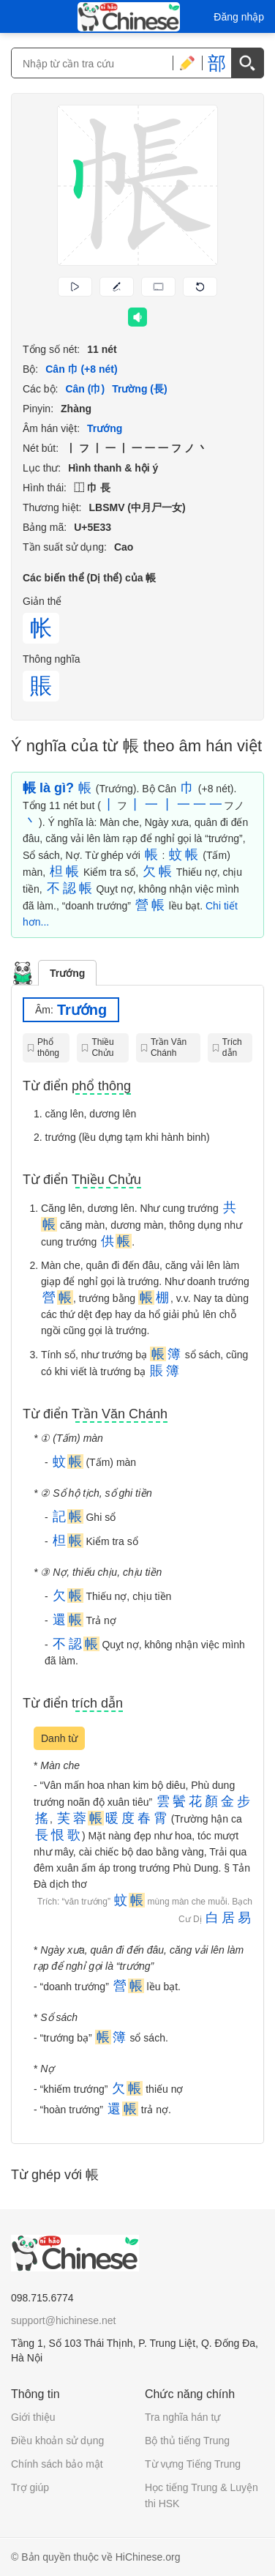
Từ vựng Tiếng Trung (193, 2464)
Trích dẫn (232, 1047)
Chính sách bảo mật (57, 2464)
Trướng (67, 973)
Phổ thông (48, 1047)
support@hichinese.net (63, 2320)
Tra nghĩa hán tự (182, 2417)
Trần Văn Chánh (169, 1047)
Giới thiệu (33, 2417)
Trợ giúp (30, 2487)
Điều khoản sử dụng (57, 2440)
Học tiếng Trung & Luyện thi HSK (201, 2495)
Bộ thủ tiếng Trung (187, 2440)
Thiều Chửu (102, 1047)
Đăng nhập (239, 17)
